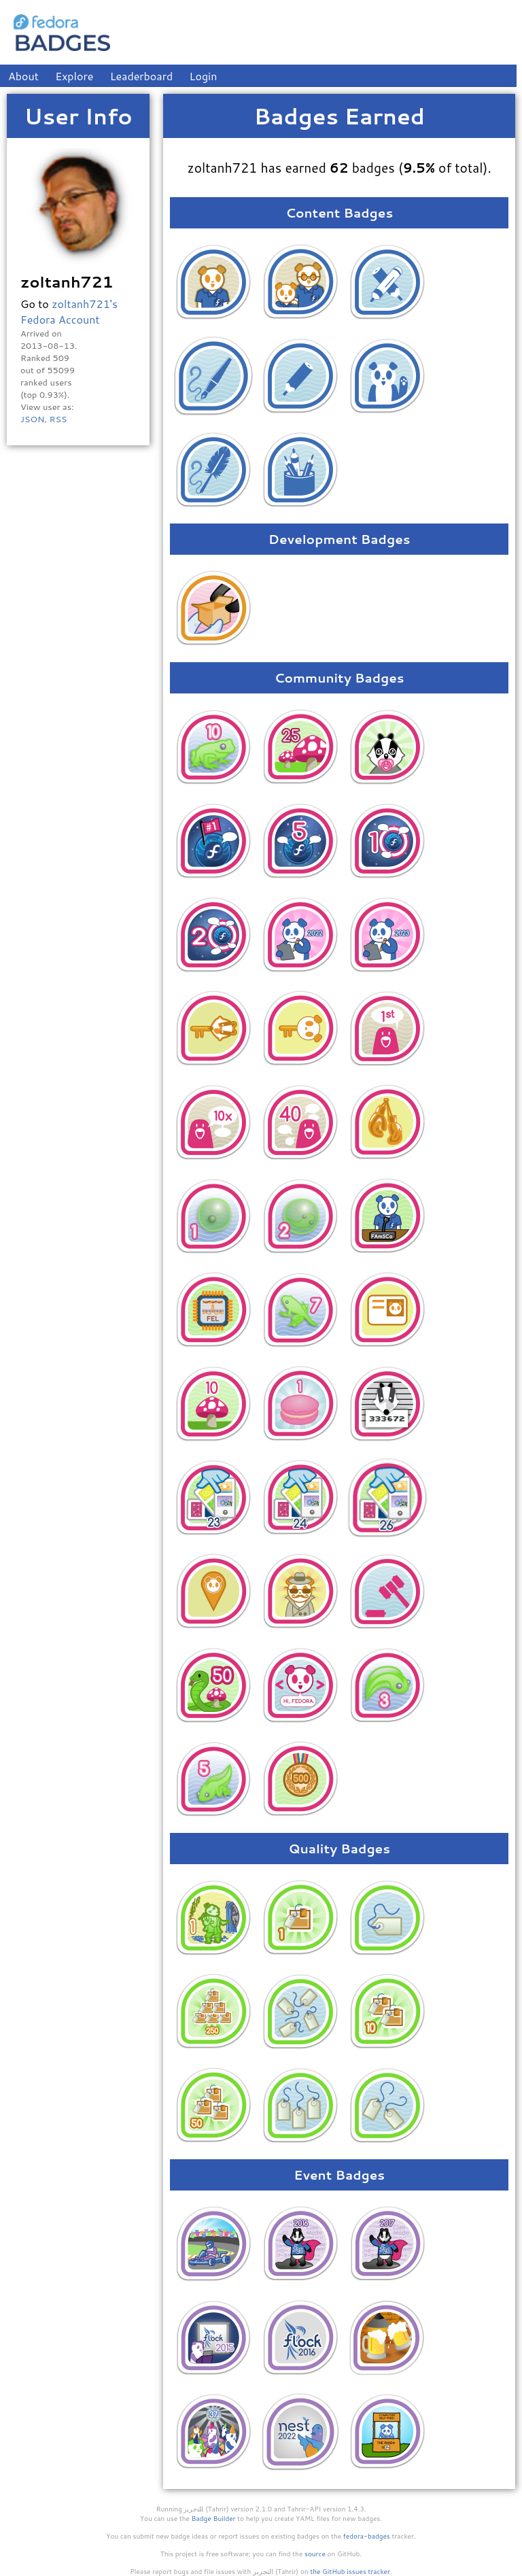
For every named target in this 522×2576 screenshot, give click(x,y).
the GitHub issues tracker (350, 2571)
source (315, 2553)
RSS (58, 419)
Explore (74, 76)
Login (204, 76)
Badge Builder (214, 2518)
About (23, 76)
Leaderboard (141, 76)
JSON (32, 419)
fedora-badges (366, 2536)
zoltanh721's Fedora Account (69, 311)
